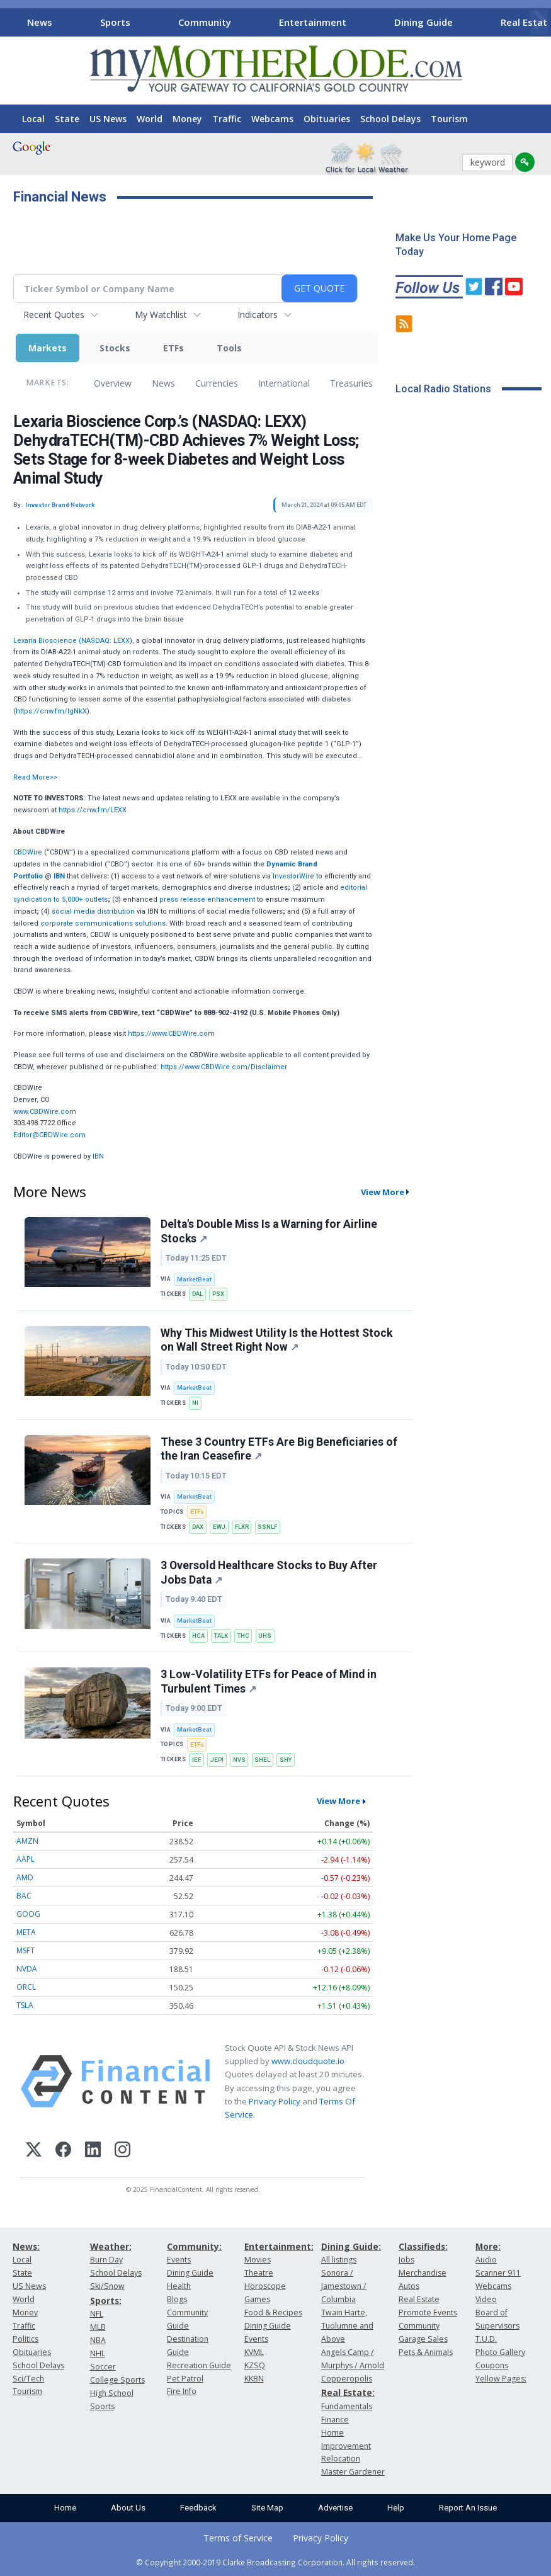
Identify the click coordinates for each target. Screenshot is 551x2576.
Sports (115, 22)
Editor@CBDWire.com (49, 1135)
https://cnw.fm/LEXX (93, 810)
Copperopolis (346, 2378)
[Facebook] (63, 2151)
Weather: (111, 2246)
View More (382, 1192)
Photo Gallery (500, 2352)
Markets (47, 348)
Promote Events (428, 2312)
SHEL (262, 1759)
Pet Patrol (185, 2378)
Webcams (272, 119)
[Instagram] (122, 2151)
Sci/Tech (28, 2378)
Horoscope (265, 2286)
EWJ (219, 1526)
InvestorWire (293, 876)
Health (179, 2286)
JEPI (217, 1759)
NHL (97, 2353)
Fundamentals (346, 2406)
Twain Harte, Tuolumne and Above (347, 2325)
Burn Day (106, 2259)
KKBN (254, 2378)
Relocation (340, 2458)
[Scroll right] (539, 20)
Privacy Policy (274, 2101)
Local (33, 119)
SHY (286, 1759)
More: (488, 2246)
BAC (23, 1895)
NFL (96, 2313)
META (26, 1932)
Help (395, 2507)
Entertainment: (279, 2246)
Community (204, 22)
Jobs (406, 2259)
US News (108, 119)
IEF (196, 1759)
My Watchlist (161, 315)
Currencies (216, 383)
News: (26, 2246)
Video (486, 2299)
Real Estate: (348, 2392)
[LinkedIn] (93, 2151)
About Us (128, 2507)
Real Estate (419, 2299)
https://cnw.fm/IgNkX (51, 711)
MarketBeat (194, 1279)
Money (187, 119)
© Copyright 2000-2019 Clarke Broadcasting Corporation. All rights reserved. (275, 2562)
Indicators (257, 315)
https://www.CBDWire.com (171, 1034)
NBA (98, 2340)
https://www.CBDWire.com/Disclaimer (224, 1067)
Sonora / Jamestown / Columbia (343, 2286)
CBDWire (27, 852)
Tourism (449, 119)
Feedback (198, 2507)
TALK (221, 1635)
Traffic (226, 119)
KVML (254, 2352)
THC (243, 1635)
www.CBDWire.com (44, 1112)
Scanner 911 (498, 2272)
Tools (229, 348)
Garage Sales (423, 2339)
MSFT (25, 1950)
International (284, 383)
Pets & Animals (426, 2352)
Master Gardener (353, 2471)
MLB (98, 2327)
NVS (239, 1759)
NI (195, 1402)
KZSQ (254, 2365)
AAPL (25, 1859)
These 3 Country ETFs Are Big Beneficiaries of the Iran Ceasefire (279, 1449)
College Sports (117, 2380)
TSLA (24, 2005)
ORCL (26, 1987)
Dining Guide (423, 22)
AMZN (27, 1841)
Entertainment (312, 22)
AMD (24, 1877)
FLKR (242, 1526)
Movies (257, 2259)
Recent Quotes (53, 315)
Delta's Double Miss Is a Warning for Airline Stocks (269, 1231)
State (67, 119)
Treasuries (351, 383)
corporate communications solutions (103, 923)
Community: (194, 2246)
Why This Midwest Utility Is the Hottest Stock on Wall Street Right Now (276, 1340)
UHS (264, 1635)
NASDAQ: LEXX (105, 641)
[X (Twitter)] (34, 2151)
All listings (338, 2259)
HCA (198, 1635)
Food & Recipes (273, 2312)
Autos (409, 2286)
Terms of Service (238, 2538)
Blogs (177, 2299)
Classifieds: (423, 2246)
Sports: (106, 2300)
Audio (486, 2259)
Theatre (258, 2272)
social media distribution (93, 911)
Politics (25, 2339)
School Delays (390, 119)
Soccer (103, 2366)
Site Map (267, 2507)
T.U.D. (486, 2339)
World (149, 119)
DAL (197, 1293)
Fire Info (181, 2391)
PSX (218, 1293)
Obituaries (327, 119)
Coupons (491, 2365)
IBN (98, 1156)
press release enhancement (207, 899)
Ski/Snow (107, 2286)
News (39, 22)
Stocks (114, 348)
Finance (335, 2419)
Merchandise (422, 2272)
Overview (113, 383)
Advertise (335, 2507)
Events (179, 2259)
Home (65, 2507)
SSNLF (267, 1526)
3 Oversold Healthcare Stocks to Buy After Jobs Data (269, 1572)
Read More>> (35, 777)
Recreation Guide (199, 2365)
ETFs (173, 348)
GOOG (28, 1914)
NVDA (26, 1968)
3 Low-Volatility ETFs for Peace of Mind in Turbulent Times (269, 1681)
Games (257, 2299)
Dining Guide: (351, 2246)
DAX (197, 1526)
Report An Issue (468, 2507)
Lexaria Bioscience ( (47, 641)
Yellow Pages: (500, 2378)
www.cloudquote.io (307, 2061)
